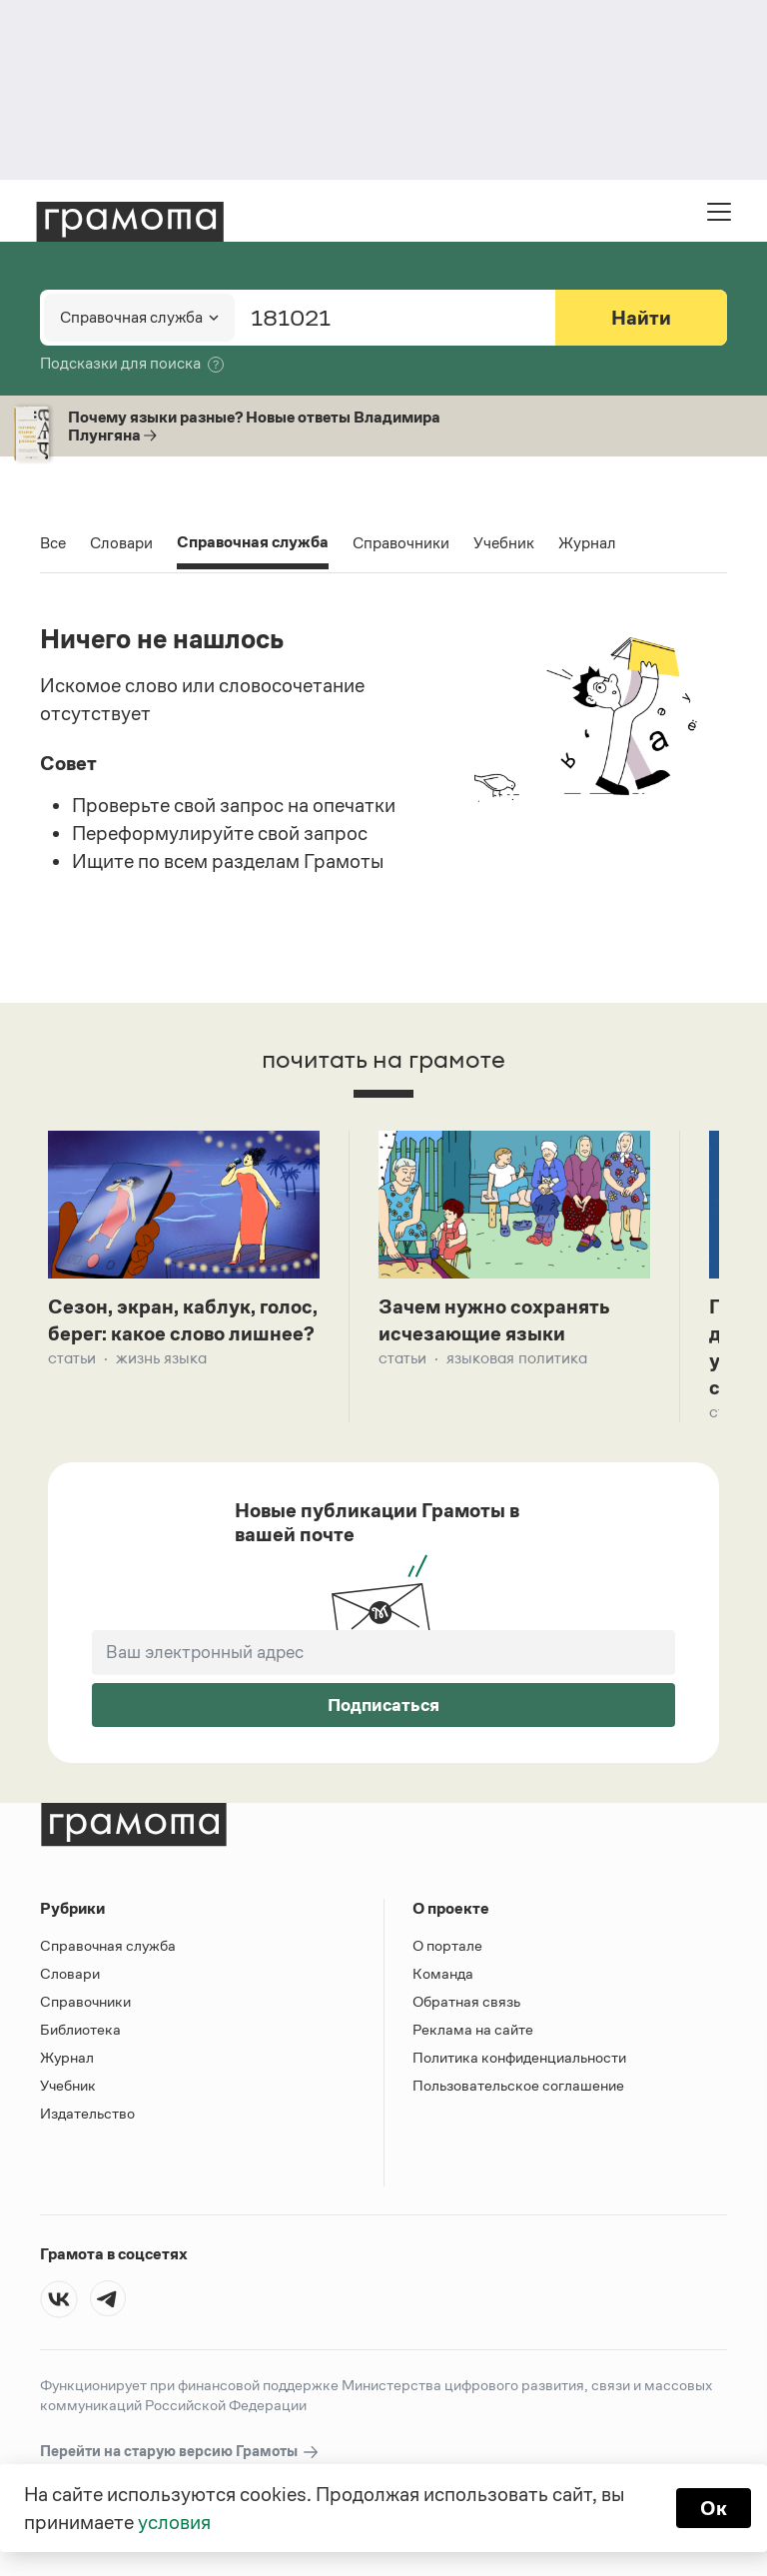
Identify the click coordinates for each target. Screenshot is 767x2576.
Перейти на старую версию (180, 2451)
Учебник (503, 542)
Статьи (72, 1357)
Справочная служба (253, 543)
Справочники (401, 542)
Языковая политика (516, 1357)
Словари (121, 542)
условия (174, 2522)
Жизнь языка (161, 1357)
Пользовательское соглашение (518, 2085)
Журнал (587, 542)
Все (53, 542)
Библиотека (80, 2029)
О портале (447, 1945)
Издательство (87, 2113)
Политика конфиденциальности (519, 2057)
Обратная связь (466, 2001)
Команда (442, 1973)
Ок (713, 2508)
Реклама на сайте (472, 2029)
